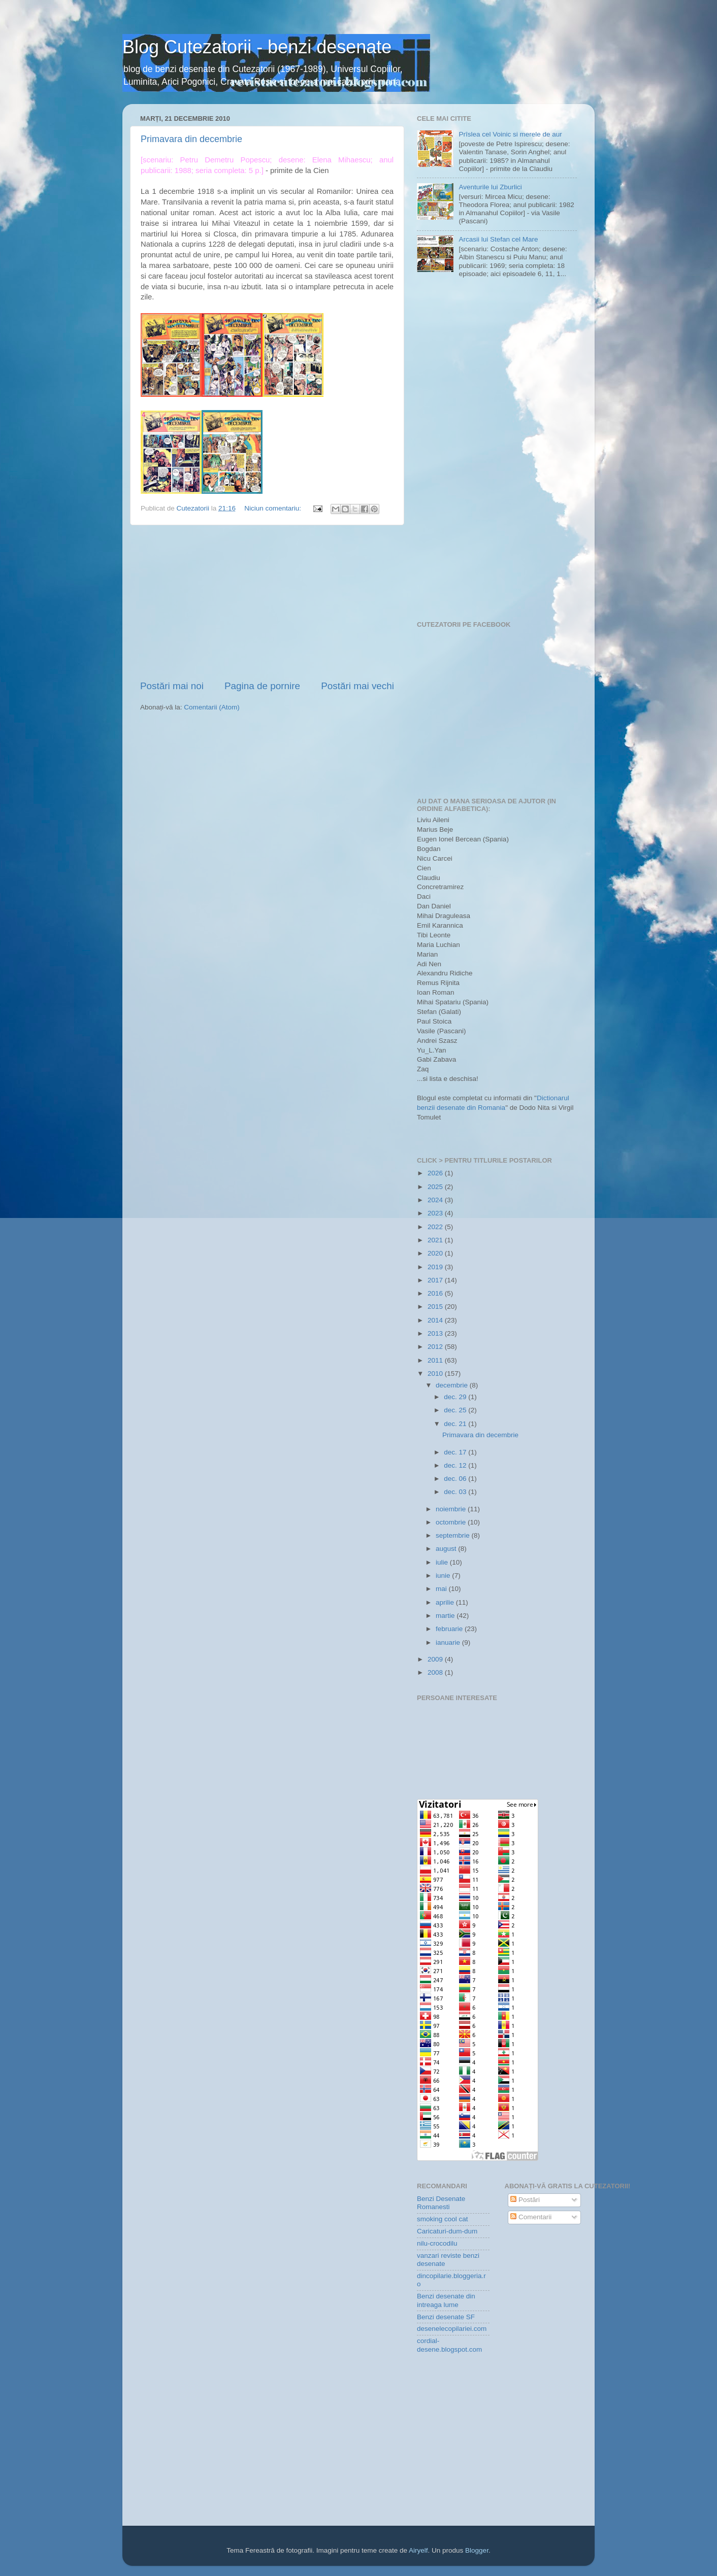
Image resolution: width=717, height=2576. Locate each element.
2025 (436, 1187)
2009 (436, 1659)
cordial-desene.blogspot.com (449, 2345)
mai (442, 1588)
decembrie (453, 1385)
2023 (436, 1213)
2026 (436, 1173)
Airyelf (418, 2550)
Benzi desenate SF (446, 2317)
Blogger (476, 2550)
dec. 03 (456, 1492)
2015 (436, 1306)
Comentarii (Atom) (212, 707)
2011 (436, 1360)
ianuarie (449, 1642)
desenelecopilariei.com (451, 2328)
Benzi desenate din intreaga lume (446, 2300)
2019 (436, 1267)
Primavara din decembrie (191, 139)
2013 (436, 1333)
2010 (436, 1373)
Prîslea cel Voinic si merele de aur (510, 134)
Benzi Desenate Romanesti (441, 2203)
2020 (436, 1253)
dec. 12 (456, 1465)
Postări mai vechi (357, 686)
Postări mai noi (172, 686)
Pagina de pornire (262, 686)
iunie (444, 1575)
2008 (436, 1672)
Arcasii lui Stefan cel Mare (498, 239)
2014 (436, 1320)
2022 (436, 1227)
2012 (436, 1346)
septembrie (454, 1535)
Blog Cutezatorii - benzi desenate (257, 47)
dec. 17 (456, 1452)
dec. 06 (456, 1478)
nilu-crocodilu (437, 2243)
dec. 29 (456, 1397)
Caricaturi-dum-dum (447, 2231)
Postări (525, 2200)
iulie (443, 1562)
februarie (450, 1629)
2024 (436, 1200)
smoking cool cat (442, 2219)
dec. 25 (456, 1410)
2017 (436, 1280)
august (447, 1548)
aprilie (446, 1602)
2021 (436, 1240)
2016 (436, 1293)
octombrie (452, 1522)
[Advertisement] (267, 602)
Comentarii (530, 2217)
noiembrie (452, 1509)
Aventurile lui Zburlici (490, 187)
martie (446, 1615)
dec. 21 (456, 1424)
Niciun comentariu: (273, 508)
